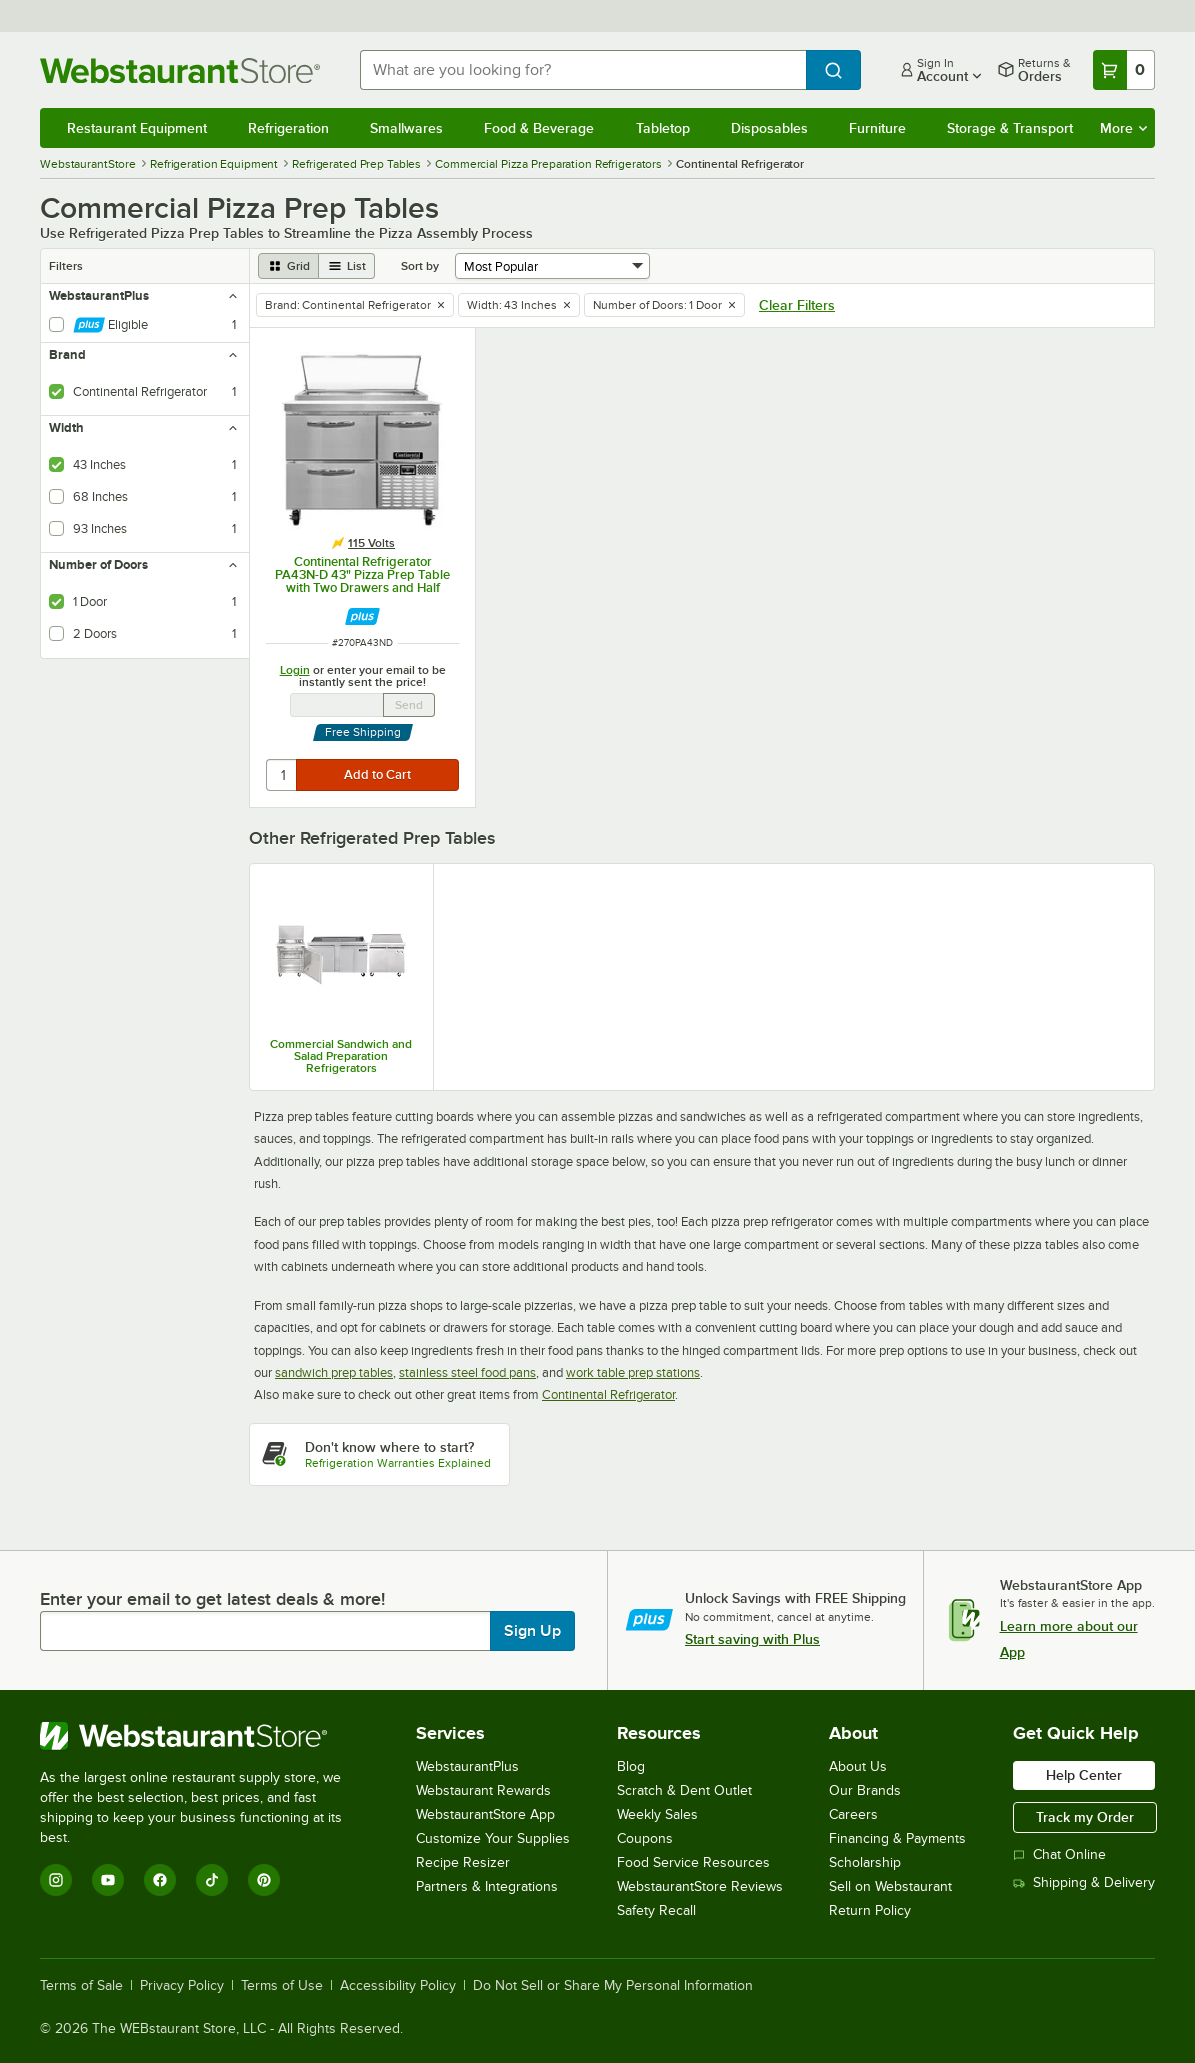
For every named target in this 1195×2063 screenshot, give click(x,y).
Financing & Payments (897, 1838)
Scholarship (865, 1862)
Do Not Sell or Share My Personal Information (613, 1986)
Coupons (645, 1838)
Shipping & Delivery (1084, 1882)
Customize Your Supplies (493, 1838)
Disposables (769, 128)
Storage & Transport (1010, 128)
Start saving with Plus (752, 1639)
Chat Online (1059, 1854)
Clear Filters (797, 305)
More (1123, 128)
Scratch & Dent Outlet (684, 1790)
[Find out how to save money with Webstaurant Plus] (362, 616)
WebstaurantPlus (467, 1766)
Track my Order (1085, 1817)
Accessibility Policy (398, 1986)
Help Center (1084, 1775)
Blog (631, 1766)
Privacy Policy (182, 1986)
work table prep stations (633, 1372)
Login (295, 670)
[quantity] (282, 775)
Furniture (877, 128)
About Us (858, 1766)
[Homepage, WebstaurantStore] (184, 70)
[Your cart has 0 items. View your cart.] (1124, 70)
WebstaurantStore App (485, 1814)
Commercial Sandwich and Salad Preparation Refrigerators (341, 1056)
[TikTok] (212, 1880)
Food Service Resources (693, 1862)
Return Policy (870, 1910)
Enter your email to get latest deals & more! (212, 1599)
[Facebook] (160, 1880)
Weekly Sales (657, 1814)
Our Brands (865, 1790)
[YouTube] (108, 1880)
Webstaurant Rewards (483, 1790)
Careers (853, 1814)
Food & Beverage (539, 128)
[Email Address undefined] (336, 705)
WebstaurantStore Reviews (700, 1886)
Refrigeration (288, 128)
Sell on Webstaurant (890, 1886)
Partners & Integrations (487, 1886)
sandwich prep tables (334, 1372)
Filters (66, 266)
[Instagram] (56, 1880)
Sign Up (532, 1631)
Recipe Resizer (463, 1862)
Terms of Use (282, 1986)
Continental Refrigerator (608, 1394)
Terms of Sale (81, 1986)
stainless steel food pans (467, 1372)
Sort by (420, 266)
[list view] (347, 266)
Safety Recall (656, 1910)
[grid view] (288, 266)
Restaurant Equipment (137, 128)
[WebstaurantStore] (204, 1736)
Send (409, 705)
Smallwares (406, 128)
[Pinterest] (264, 1880)
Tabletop (663, 128)
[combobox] (583, 70)
